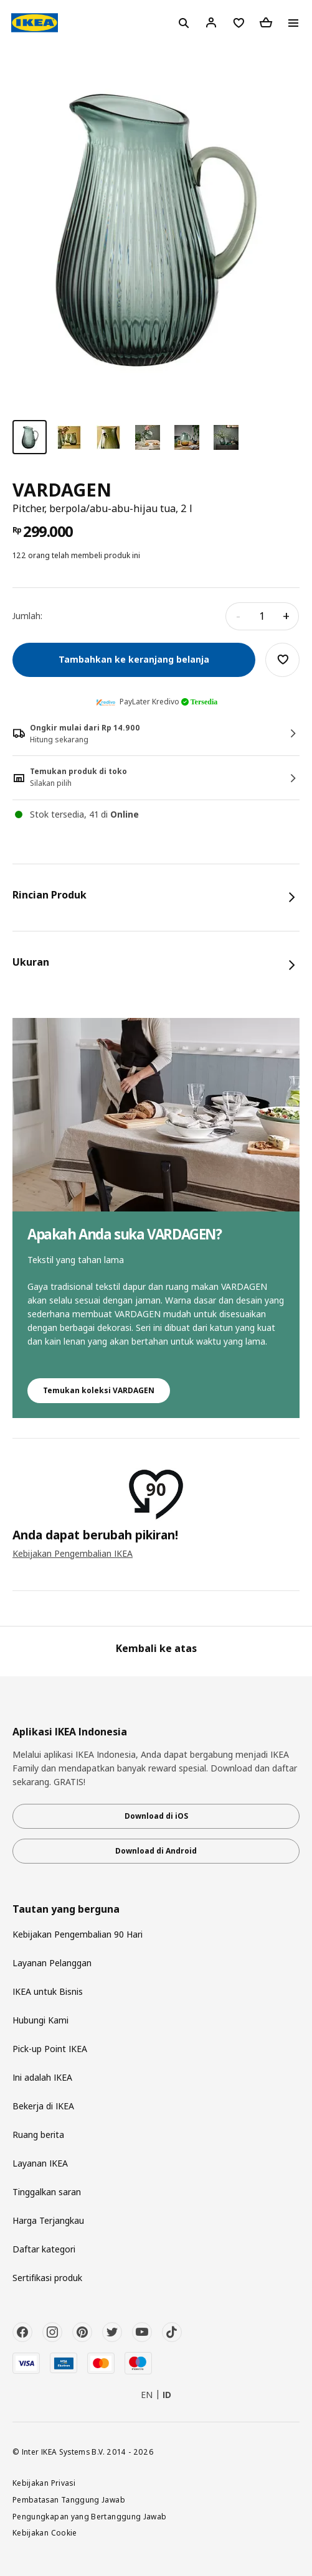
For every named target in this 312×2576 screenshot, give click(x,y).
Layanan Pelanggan (52, 1963)
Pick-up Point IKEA (49, 2049)
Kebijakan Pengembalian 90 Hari (77, 1934)
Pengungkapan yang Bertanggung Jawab (89, 2516)
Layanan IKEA (40, 2163)
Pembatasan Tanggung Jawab (68, 2499)
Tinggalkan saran (46, 2192)
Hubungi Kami (40, 2020)
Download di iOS (156, 1816)
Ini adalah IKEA (42, 2077)
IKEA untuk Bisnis (47, 1991)
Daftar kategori (43, 2249)
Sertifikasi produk (47, 2278)
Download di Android (156, 1851)
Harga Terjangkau (48, 2220)
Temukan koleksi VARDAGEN (98, 1390)
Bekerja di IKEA (43, 2106)
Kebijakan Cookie (44, 2532)
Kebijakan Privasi (43, 2483)
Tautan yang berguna (66, 1909)
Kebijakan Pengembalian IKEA (72, 1553)
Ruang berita (38, 2134)
